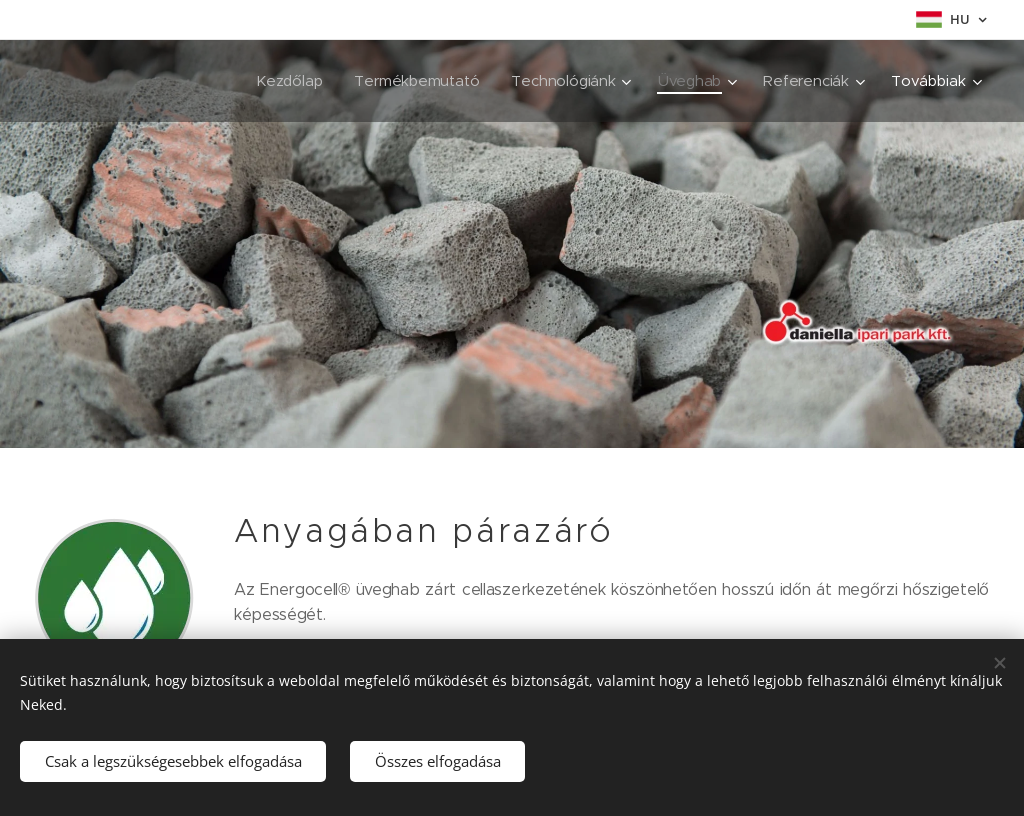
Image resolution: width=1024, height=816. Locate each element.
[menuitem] (284, 81)
